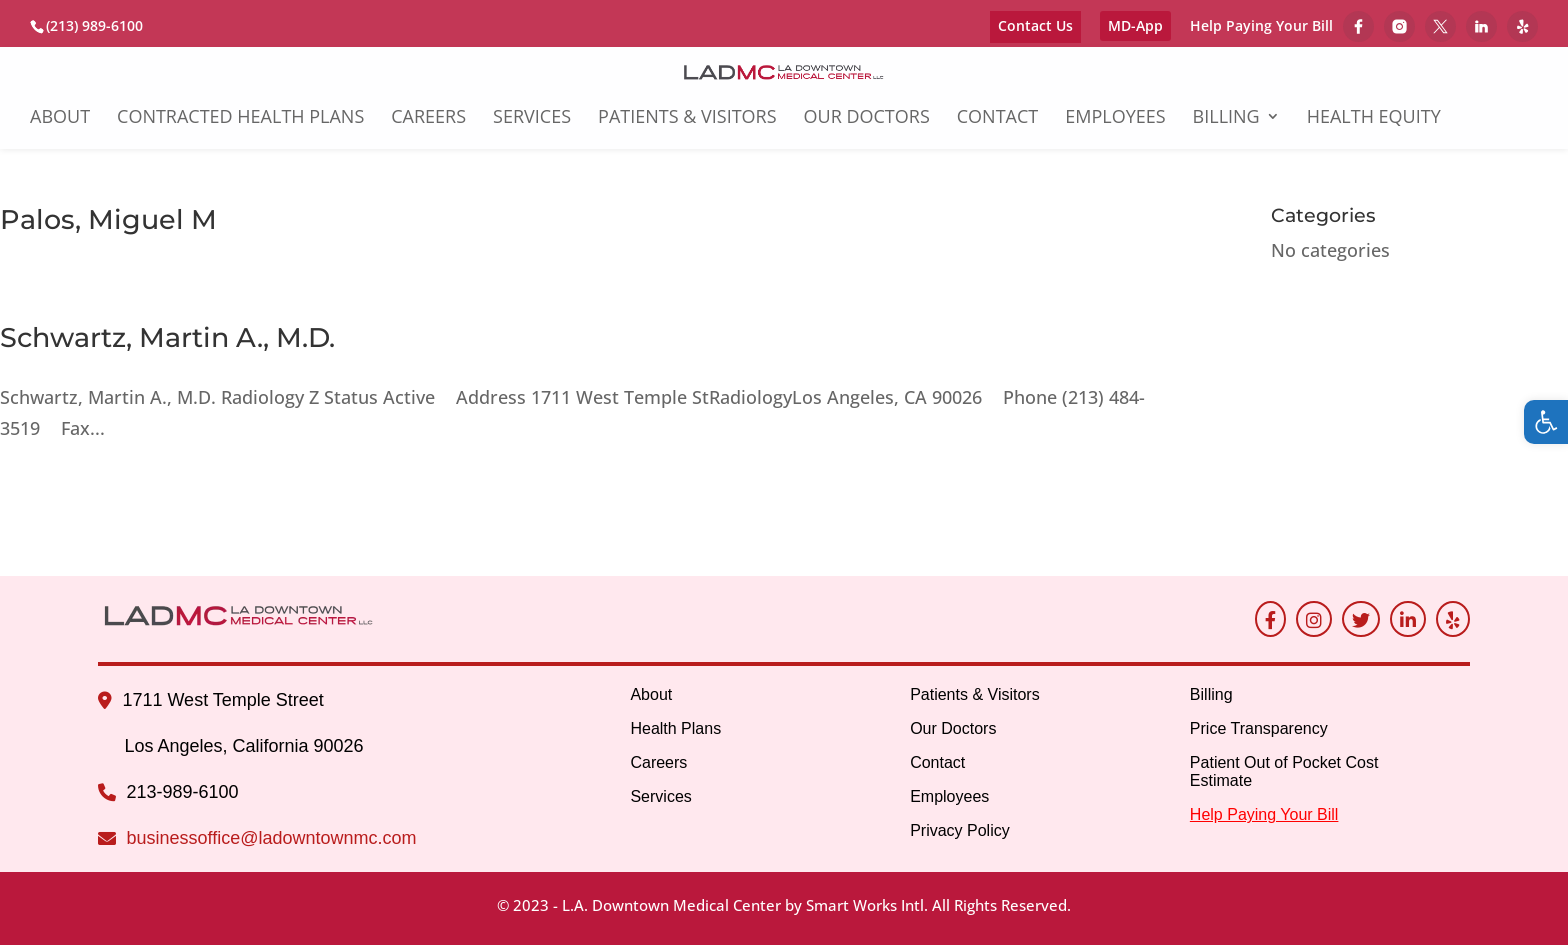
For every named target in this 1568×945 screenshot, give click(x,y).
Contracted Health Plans (240, 118)
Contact (997, 118)
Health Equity (1374, 118)
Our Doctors (867, 118)
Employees (1115, 118)
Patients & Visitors (687, 118)
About (60, 118)
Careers (428, 118)
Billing (1226, 118)
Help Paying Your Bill (1261, 27)
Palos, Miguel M (108, 219)
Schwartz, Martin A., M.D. (167, 337)
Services (532, 118)
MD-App (1135, 25)
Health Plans (675, 728)
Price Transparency (1259, 728)
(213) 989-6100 (94, 25)
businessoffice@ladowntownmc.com (271, 838)
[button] (1546, 422)
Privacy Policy (960, 830)
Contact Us (1035, 25)
